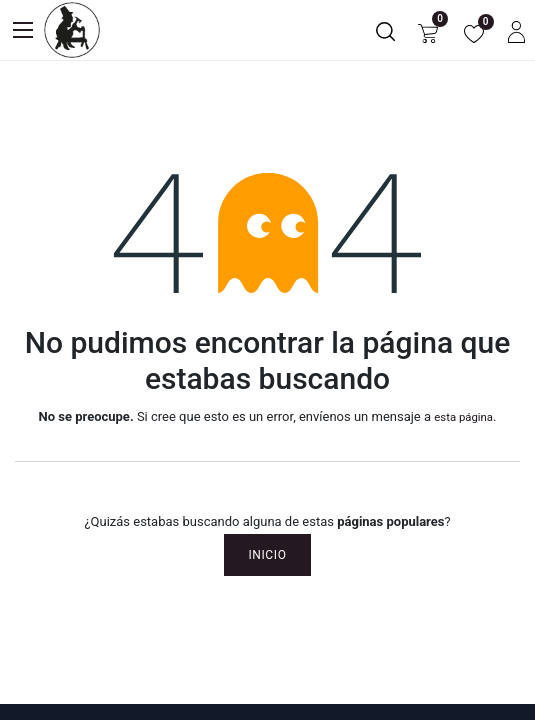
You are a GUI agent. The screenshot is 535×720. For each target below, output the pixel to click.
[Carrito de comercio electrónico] (428, 30)
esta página (463, 417)
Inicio (267, 555)
